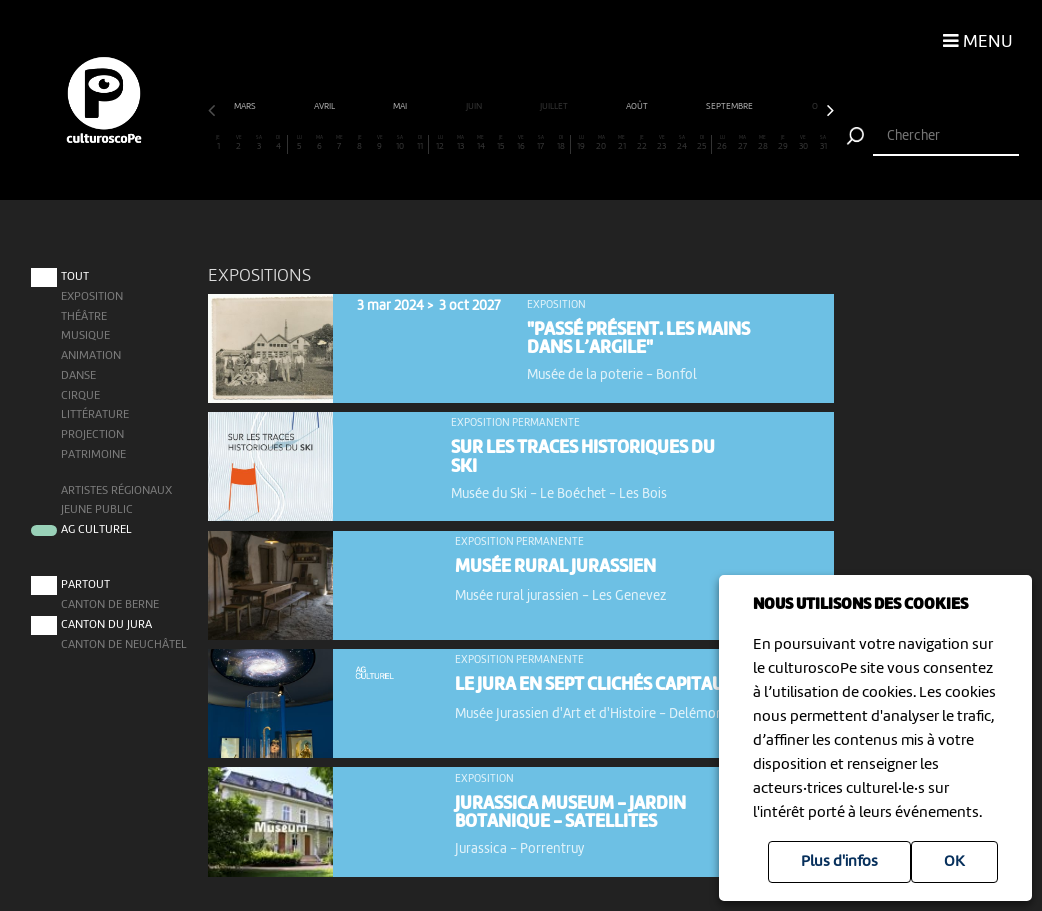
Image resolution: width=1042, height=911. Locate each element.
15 (500, 143)
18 (561, 143)
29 (782, 143)
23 (662, 143)
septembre (730, 106)
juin (475, 106)
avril (325, 106)
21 (621, 143)
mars (246, 106)
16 (520, 143)
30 (803, 143)
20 (601, 143)
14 (480, 143)
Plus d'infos (839, 862)
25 (702, 143)
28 (762, 143)
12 (440, 143)
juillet (555, 106)
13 (460, 143)
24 (682, 143)
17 (541, 143)
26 (722, 143)
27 (742, 143)
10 (400, 143)
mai (401, 106)
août (638, 106)
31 (823, 143)
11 (420, 143)
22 (641, 143)
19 (581, 143)
